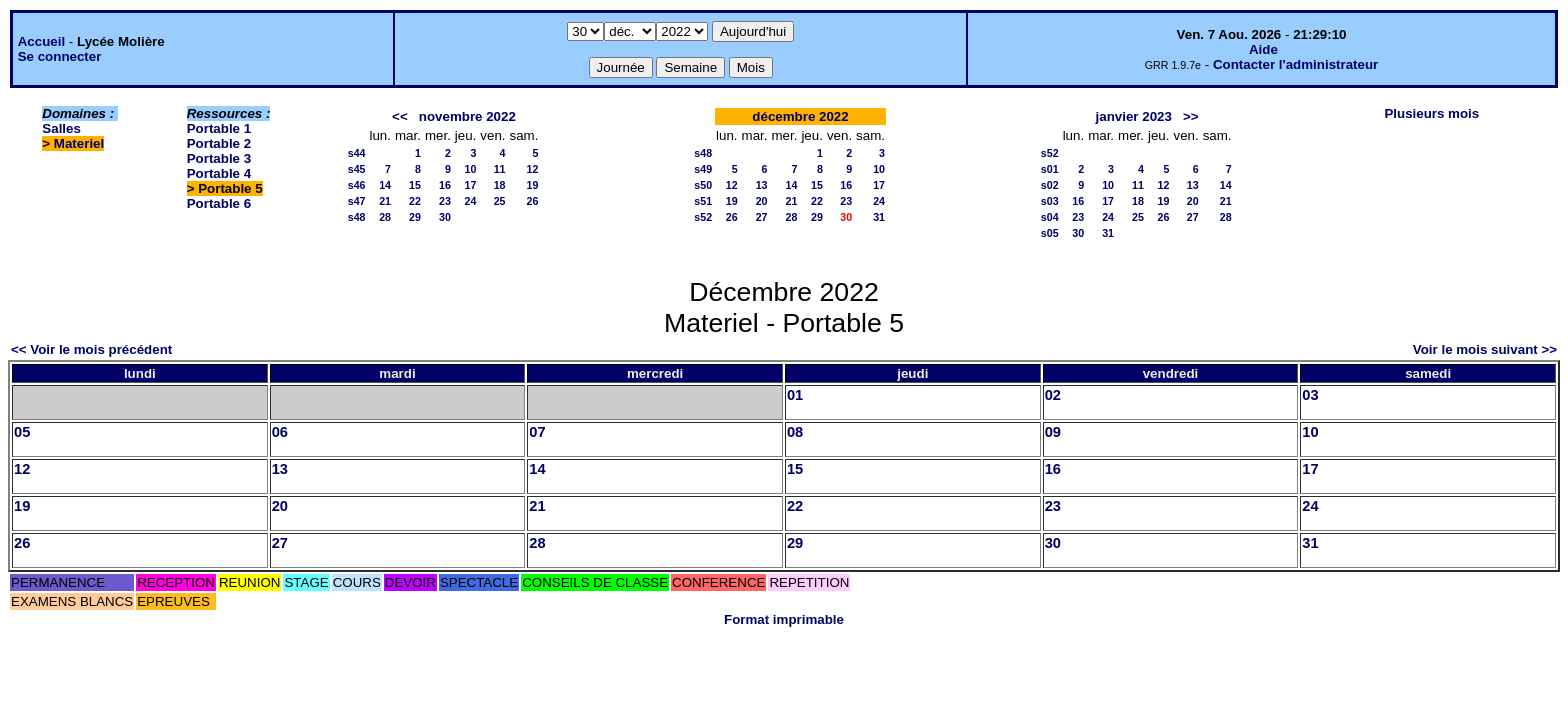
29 (415, 217)
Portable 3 (219, 158)
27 (762, 217)
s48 (357, 217)
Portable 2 (219, 143)
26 (533, 201)
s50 (703, 185)
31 (879, 217)
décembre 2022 (800, 116)
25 (500, 201)
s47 (357, 201)
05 (22, 432)
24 (470, 201)
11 (500, 169)
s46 (357, 185)
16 (445, 185)
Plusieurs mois (1431, 113)
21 (385, 201)
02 (1053, 395)
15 (415, 185)
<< (400, 116)
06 (280, 432)
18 (500, 185)
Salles (61, 128)
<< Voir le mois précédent (91, 349)
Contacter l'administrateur (1295, 64)
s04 (1050, 217)
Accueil (41, 41)
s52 (703, 217)
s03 (1050, 201)
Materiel (79, 143)
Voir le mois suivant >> (1485, 349)
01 (795, 395)
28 (385, 217)
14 (385, 185)
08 (795, 432)
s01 (1050, 169)
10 (470, 169)
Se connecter (60, 56)
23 (445, 201)
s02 (1050, 185)
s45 (357, 169)
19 (533, 185)
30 (445, 217)
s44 (357, 153)
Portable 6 (219, 203)
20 (762, 201)
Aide (1263, 49)
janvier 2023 (1134, 116)
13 (762, 185)
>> (1191, 116)
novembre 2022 (467, 116)
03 (1310, 395)
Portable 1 (219, 128)
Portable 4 (219, 173)
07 (537, 432)
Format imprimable (784, 619)
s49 (703, 169)
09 (1053, 432)
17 (470, 185)
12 (533, 169)
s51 (703, 201)
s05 (1050, 233)
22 (415, 201)
